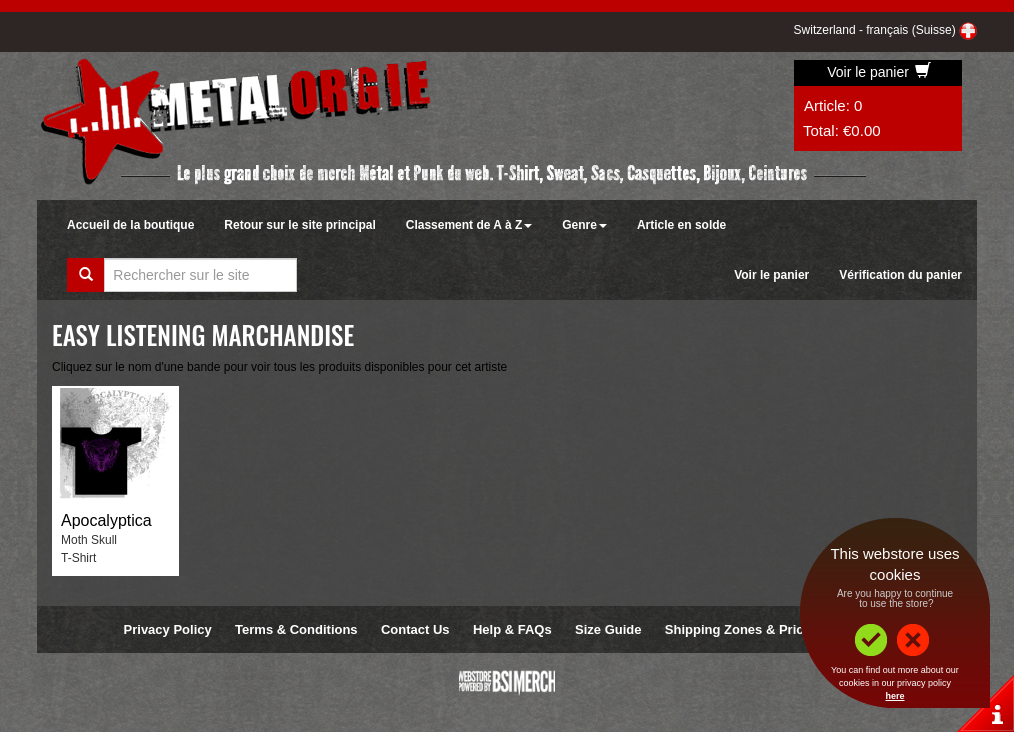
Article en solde (681, 225)
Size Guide (608, 629)
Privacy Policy (168, 629)
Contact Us (415, 629)
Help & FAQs (512, 629)
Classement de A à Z (469, 225)
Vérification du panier (900, 275)
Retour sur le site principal (299, 225)
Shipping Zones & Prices (741, 629)
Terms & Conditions (296, 629)
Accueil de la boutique (130, 225)
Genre (584, 225)
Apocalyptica (106, 520)
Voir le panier (879, 72)
